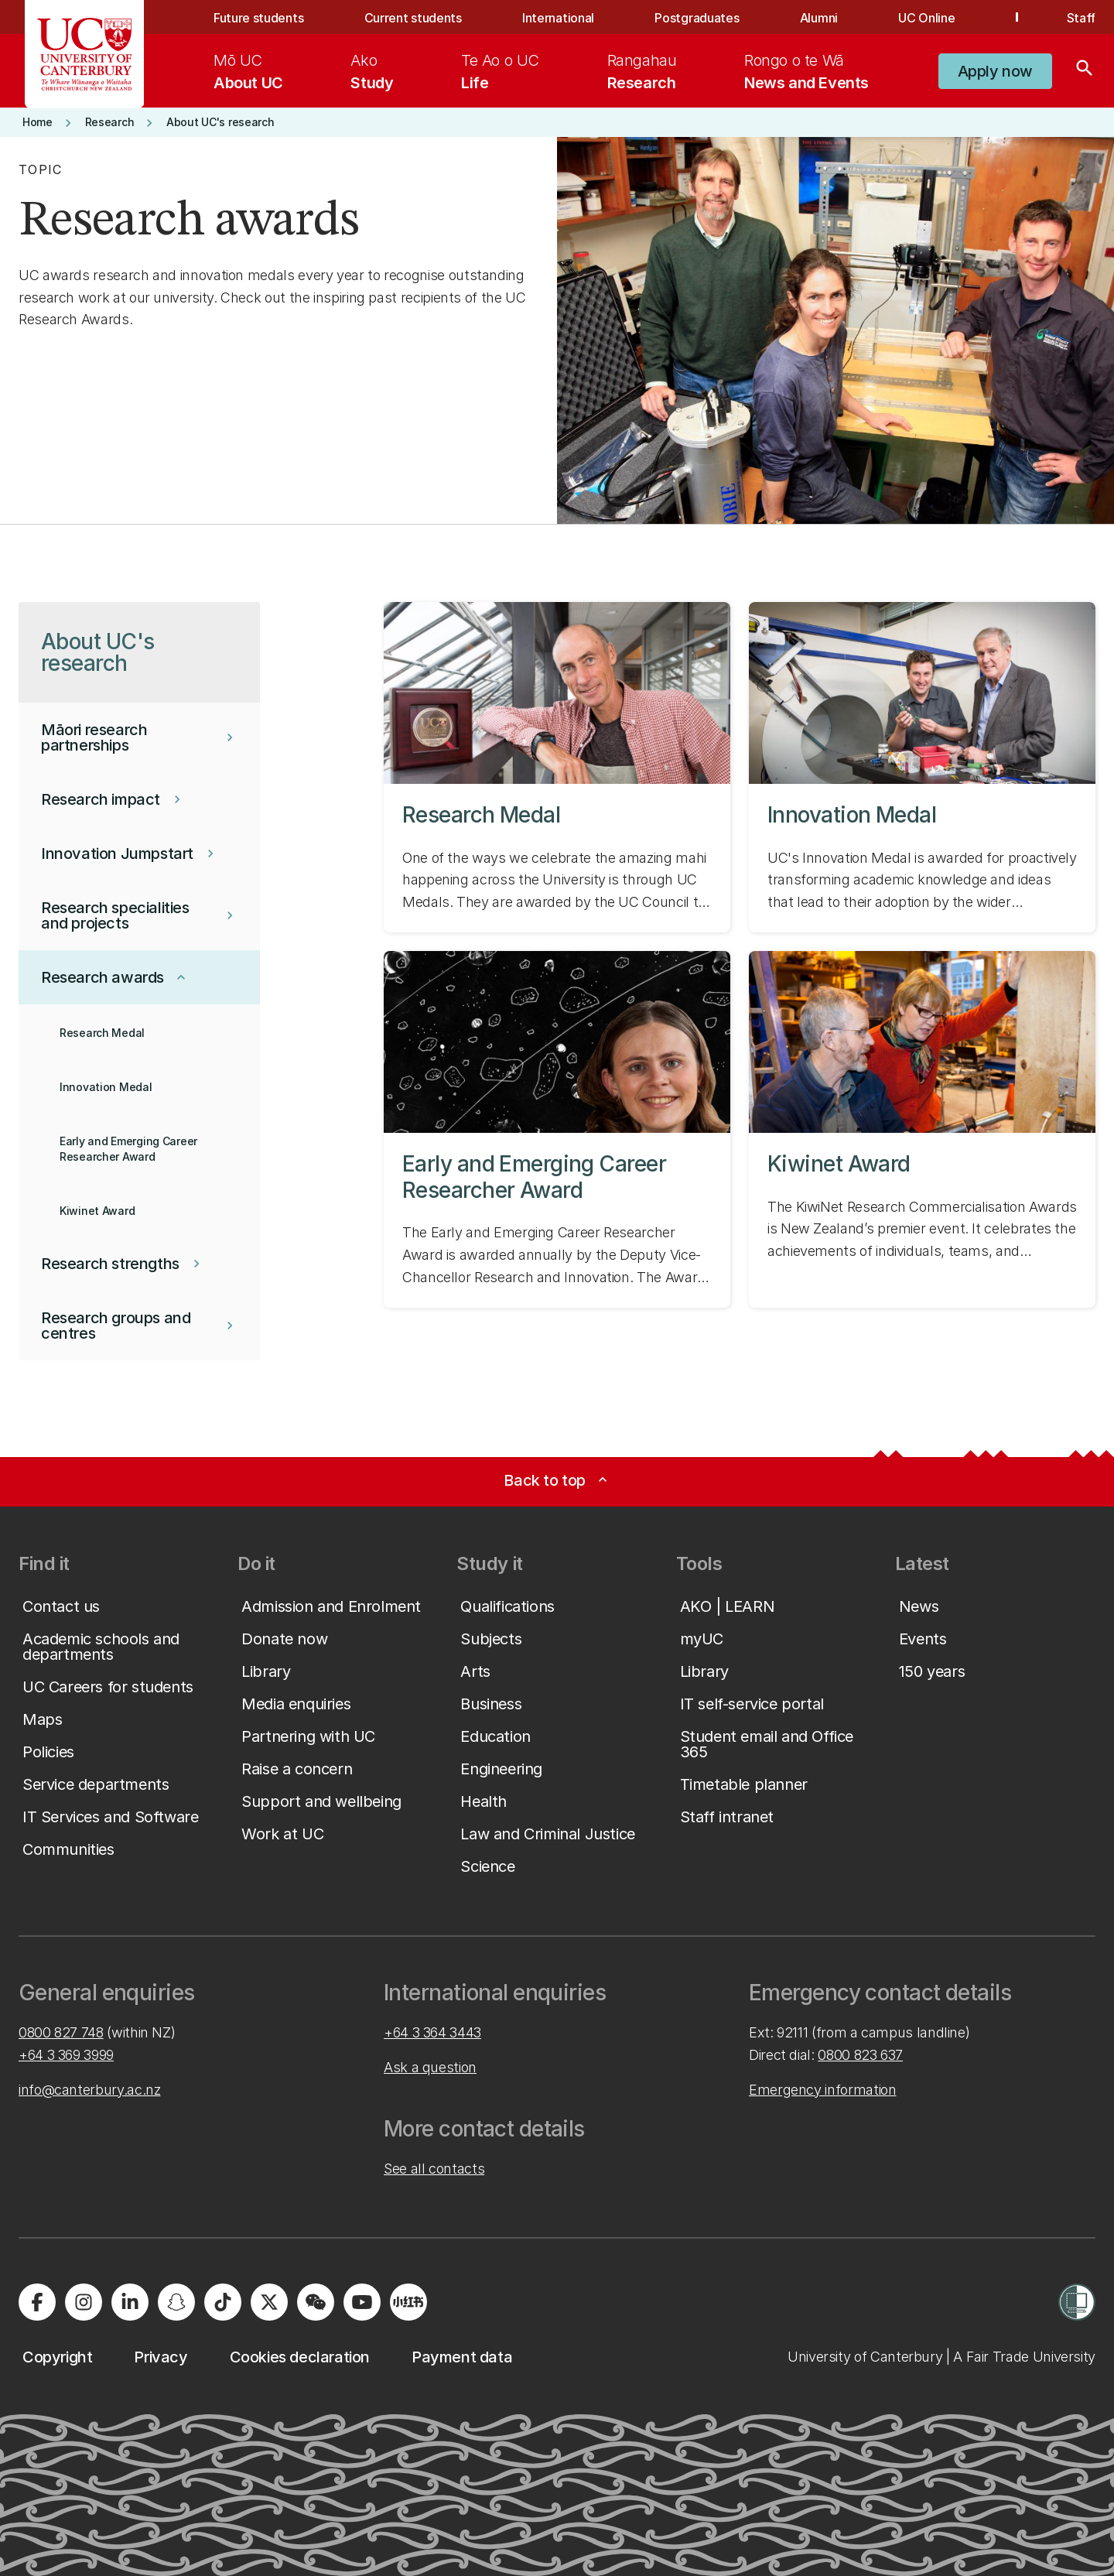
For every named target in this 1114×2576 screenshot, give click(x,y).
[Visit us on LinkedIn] (130, 2302)
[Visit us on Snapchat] (176, 2302)
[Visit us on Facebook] (37, 2302)
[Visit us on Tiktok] (222, 2302)
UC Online (926, 18)
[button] (995, 71)
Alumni (819, 18)
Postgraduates (696, 18)
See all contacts (434, 2168)
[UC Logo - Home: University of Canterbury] (85, 54)
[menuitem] (248, 71)
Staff (1081, 18)
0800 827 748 (61, 2032)
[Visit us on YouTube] (362, 2302)
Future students (258, 18)
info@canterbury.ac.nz (89, 2090)
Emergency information (822, 2090)
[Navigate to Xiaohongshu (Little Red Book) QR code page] (408, 2302)
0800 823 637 (860, 2055)
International (558, 18)
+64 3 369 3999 (66, 2055)
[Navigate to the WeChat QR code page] (315, 2302)
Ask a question (430, 2067)
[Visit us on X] (269, 2302)
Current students (413, 18)
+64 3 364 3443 (432, 2032)
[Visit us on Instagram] (83, 2302)
